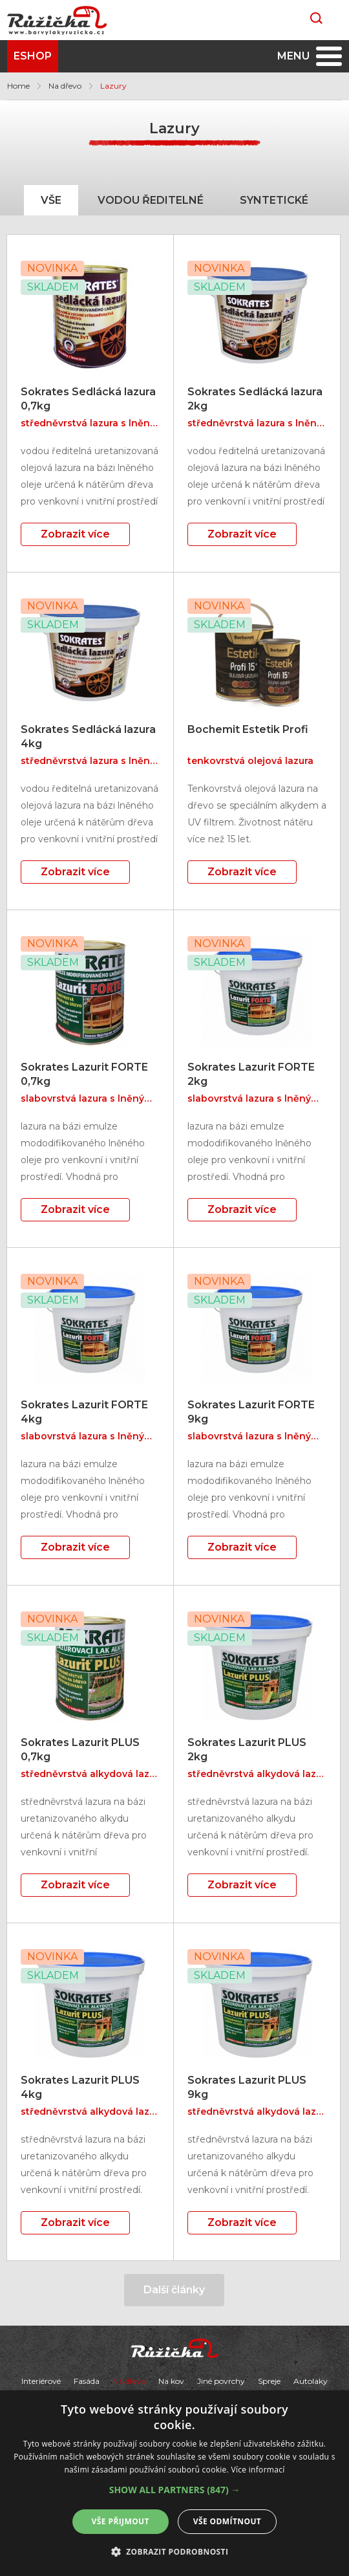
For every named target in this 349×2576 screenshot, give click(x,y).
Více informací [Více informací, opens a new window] (258, 2469)
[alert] (174, 2483)
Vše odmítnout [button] (227, 2521)
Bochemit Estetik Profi (247, 729)
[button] (174, 2490)
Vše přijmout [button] (120, 2521)
